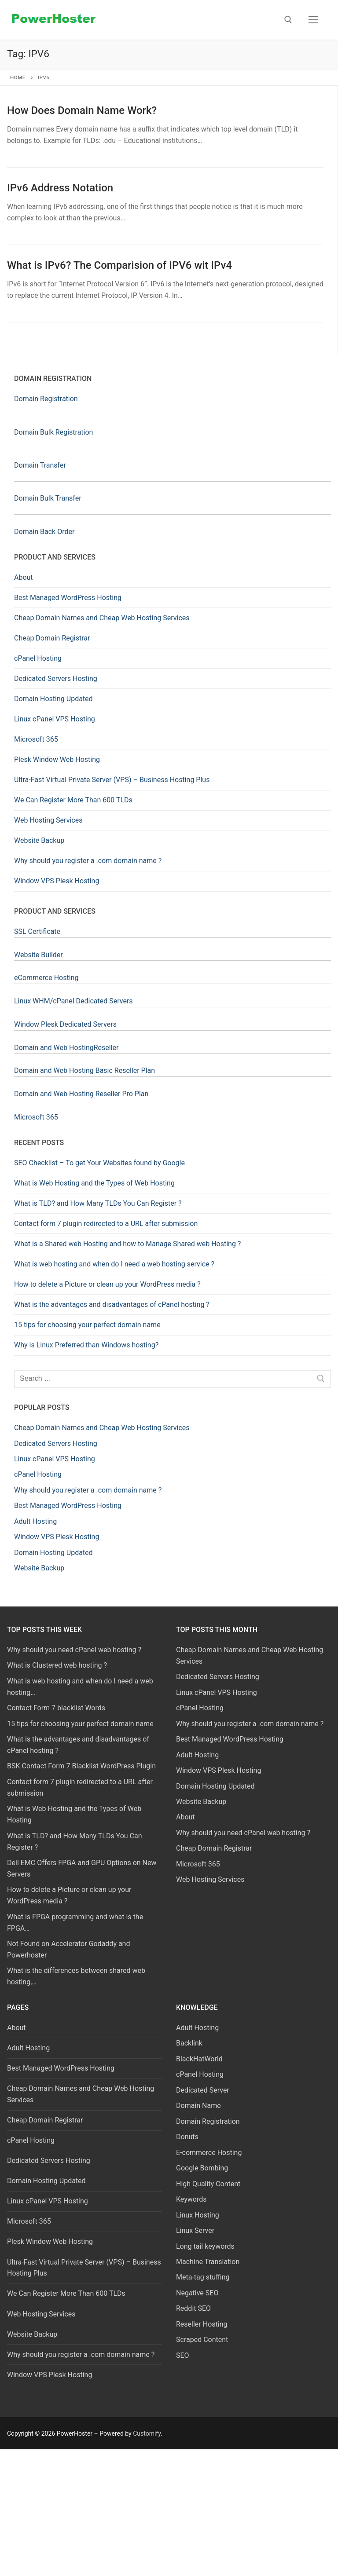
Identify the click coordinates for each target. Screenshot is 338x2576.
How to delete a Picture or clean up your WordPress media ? (107, 1284)
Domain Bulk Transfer (47, 498)
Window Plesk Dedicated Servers (65, 1024)
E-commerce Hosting (209, 2152)
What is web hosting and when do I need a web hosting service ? (114, 1264)
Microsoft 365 (36, 739)
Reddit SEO (193, 2308)
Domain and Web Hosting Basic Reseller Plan (84, 1070)
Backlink (189, 2043)
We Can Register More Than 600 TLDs (73, 800)
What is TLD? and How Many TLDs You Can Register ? (98, 1203)
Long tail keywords (205, 2246)
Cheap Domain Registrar (52, 638)
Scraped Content (202, 2339)
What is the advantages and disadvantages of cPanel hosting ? (111, 1304)
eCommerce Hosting (46, 977)
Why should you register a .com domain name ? (88, 860)
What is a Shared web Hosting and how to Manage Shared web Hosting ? (127, 1244)
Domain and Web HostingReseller (66, 1047)
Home (18, 77)
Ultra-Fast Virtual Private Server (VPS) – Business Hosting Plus (111, 780)
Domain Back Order (44, 531)
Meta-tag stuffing (203, 2277)
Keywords (191, 2199)
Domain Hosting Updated (53, 699)
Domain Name (198, 2105)
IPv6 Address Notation (60, 188)
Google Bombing (202, 2168)
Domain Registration (46, 399)
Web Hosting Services (48, 820)
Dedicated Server (202, 2090)
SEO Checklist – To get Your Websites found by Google (99, 1163)
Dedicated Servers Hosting (55, 678)
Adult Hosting (28, 2048)
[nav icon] (313, 20)
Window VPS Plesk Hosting (56, 881)
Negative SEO (197, 2293)
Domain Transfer (40, 465)
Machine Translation (207, 2262)
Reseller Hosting (201, 2324)
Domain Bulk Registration (53, 432)
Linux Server (195, 2230)
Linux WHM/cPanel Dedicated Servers (73, 1001)
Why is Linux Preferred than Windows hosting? (86, 1345)
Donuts (187, 2137)
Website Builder (38, 955)
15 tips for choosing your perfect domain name (87, 1325)
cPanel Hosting (38, 658)
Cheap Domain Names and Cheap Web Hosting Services (102, 618)
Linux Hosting (197, 2215)
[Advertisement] (169, 2510)
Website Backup (39, 840)
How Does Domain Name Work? (82, 110)
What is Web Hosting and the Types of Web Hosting (94, 1183)
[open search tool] (288, 20)
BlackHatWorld (199, 2059)
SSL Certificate (37, 931)
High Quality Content (208, 2184)
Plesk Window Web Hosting (57, 759)
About (23, 577)
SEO (182, 2355)
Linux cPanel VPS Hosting (54, 719)
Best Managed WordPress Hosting (67, 597)
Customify (147, 2433)
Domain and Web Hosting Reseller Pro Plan (81, 1094)
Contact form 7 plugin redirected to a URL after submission (106, 1223)
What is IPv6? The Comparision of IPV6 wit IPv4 (119, 265)
